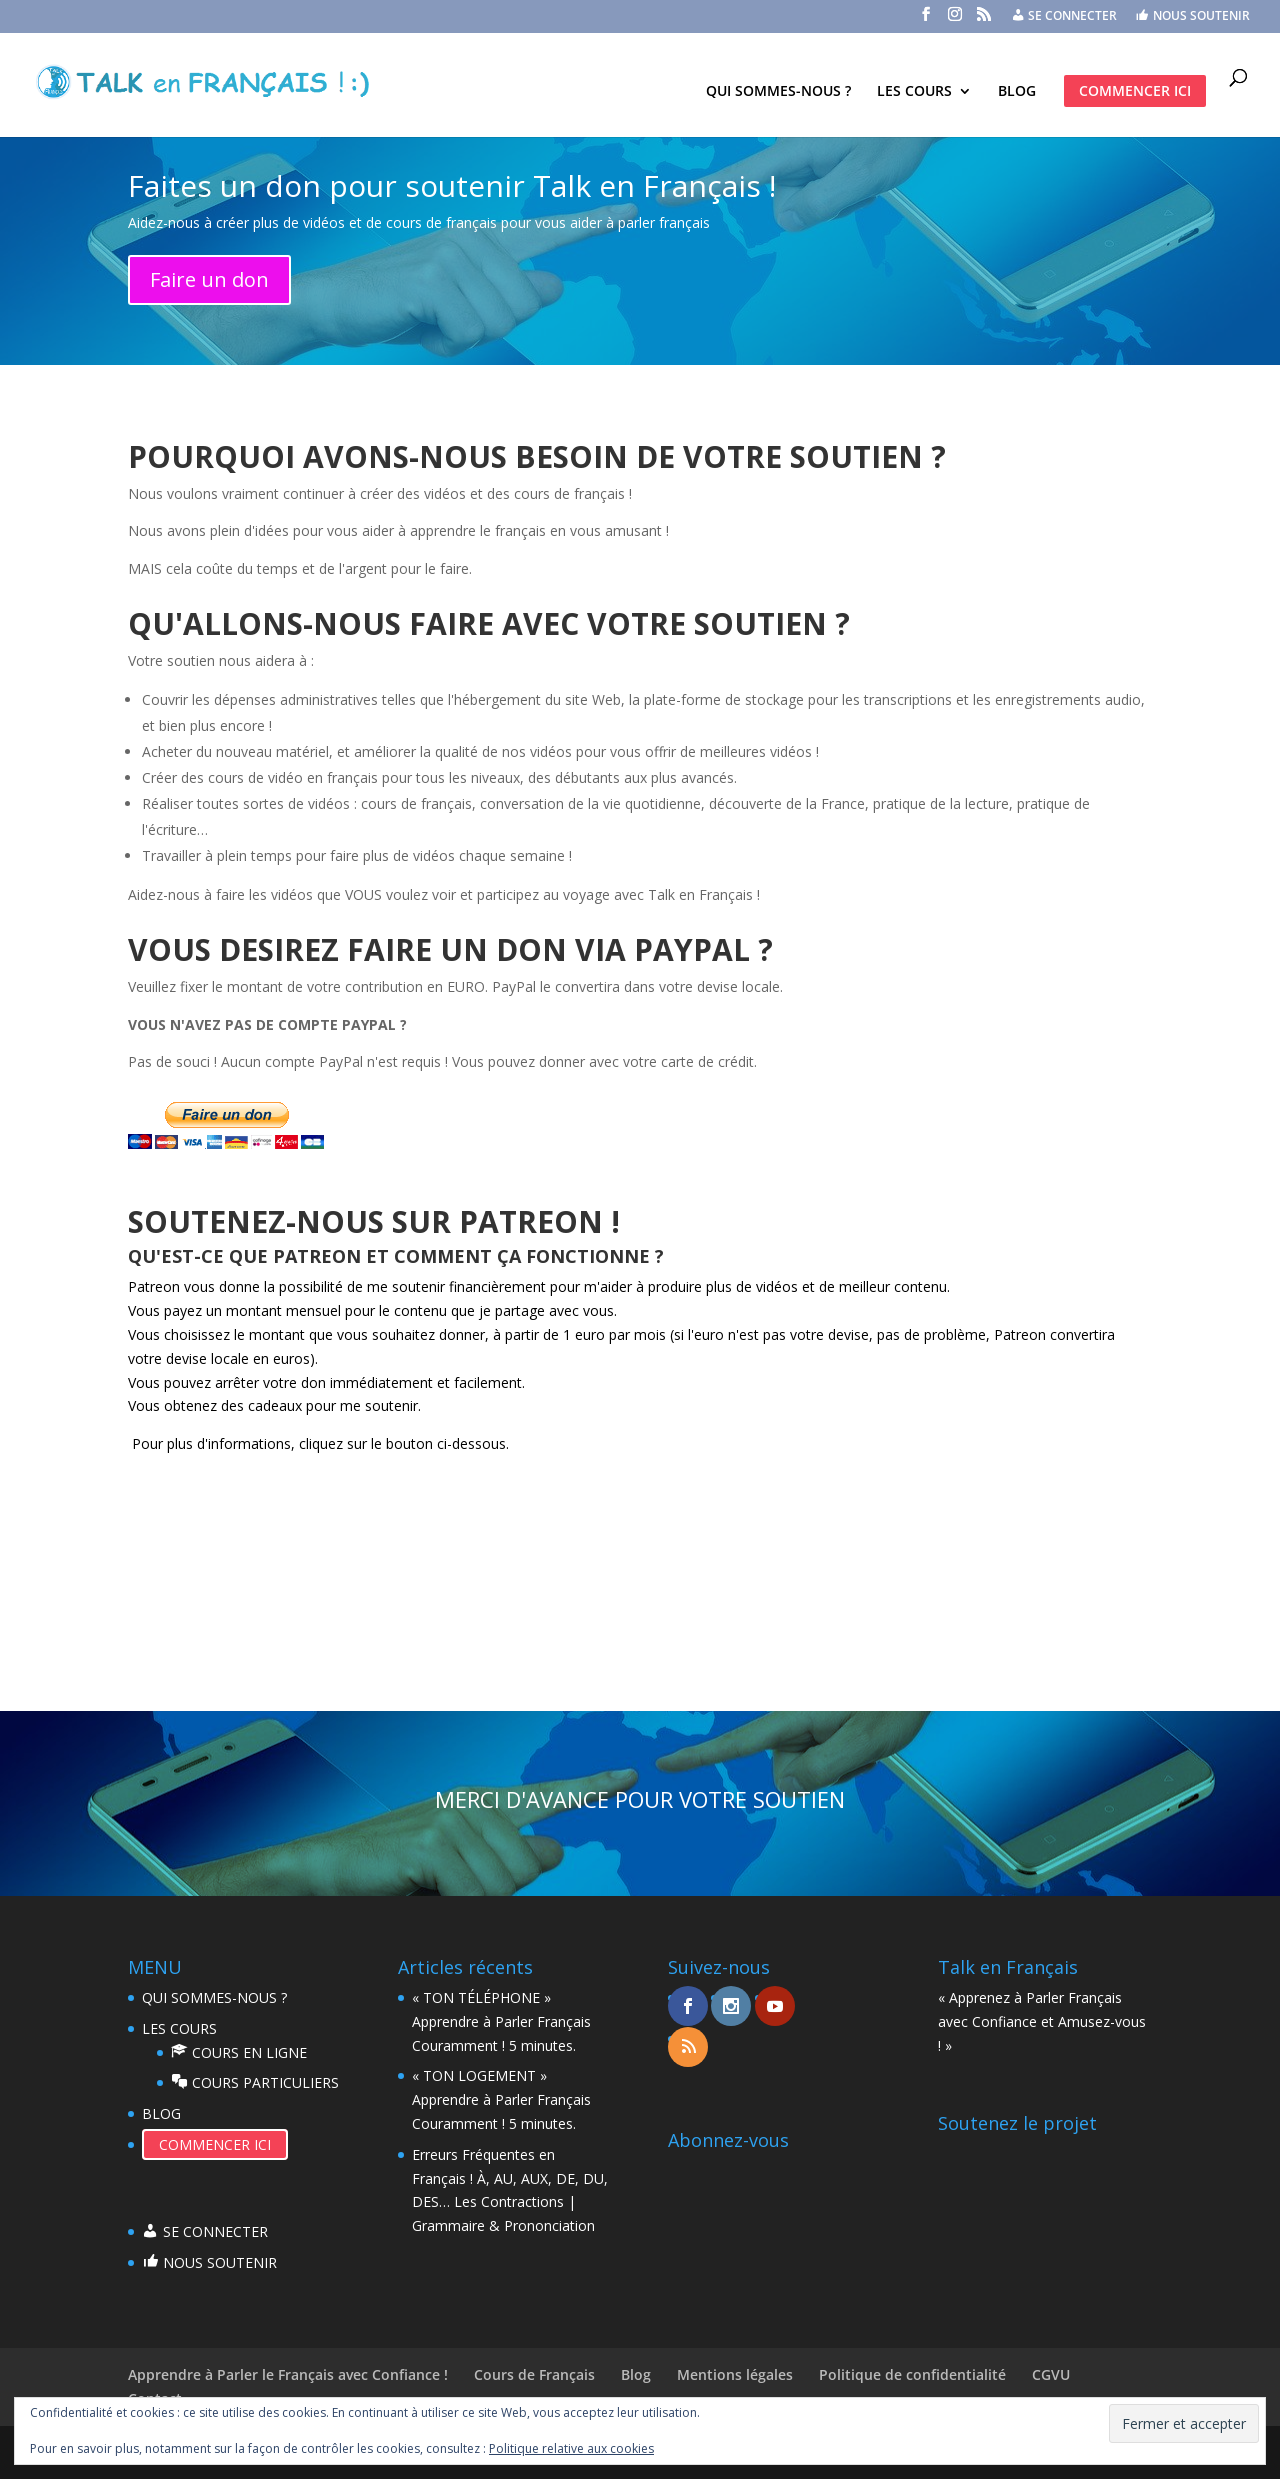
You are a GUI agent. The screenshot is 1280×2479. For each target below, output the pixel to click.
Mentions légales (735, 2374)
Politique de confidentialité (912, 2374)
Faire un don (209, 279)
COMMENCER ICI (1135, 90)
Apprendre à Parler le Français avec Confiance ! (288, 2374)
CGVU (1051, 2374)
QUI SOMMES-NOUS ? (778, 92)
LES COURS (914, 92)
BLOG (1017, 92)
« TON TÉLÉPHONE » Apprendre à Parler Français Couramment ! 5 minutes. (501, 2021)
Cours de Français (534, 2374)
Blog (636, 2374)
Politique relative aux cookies (571, 2448)
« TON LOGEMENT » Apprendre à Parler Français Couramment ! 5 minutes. (501, 2099)
